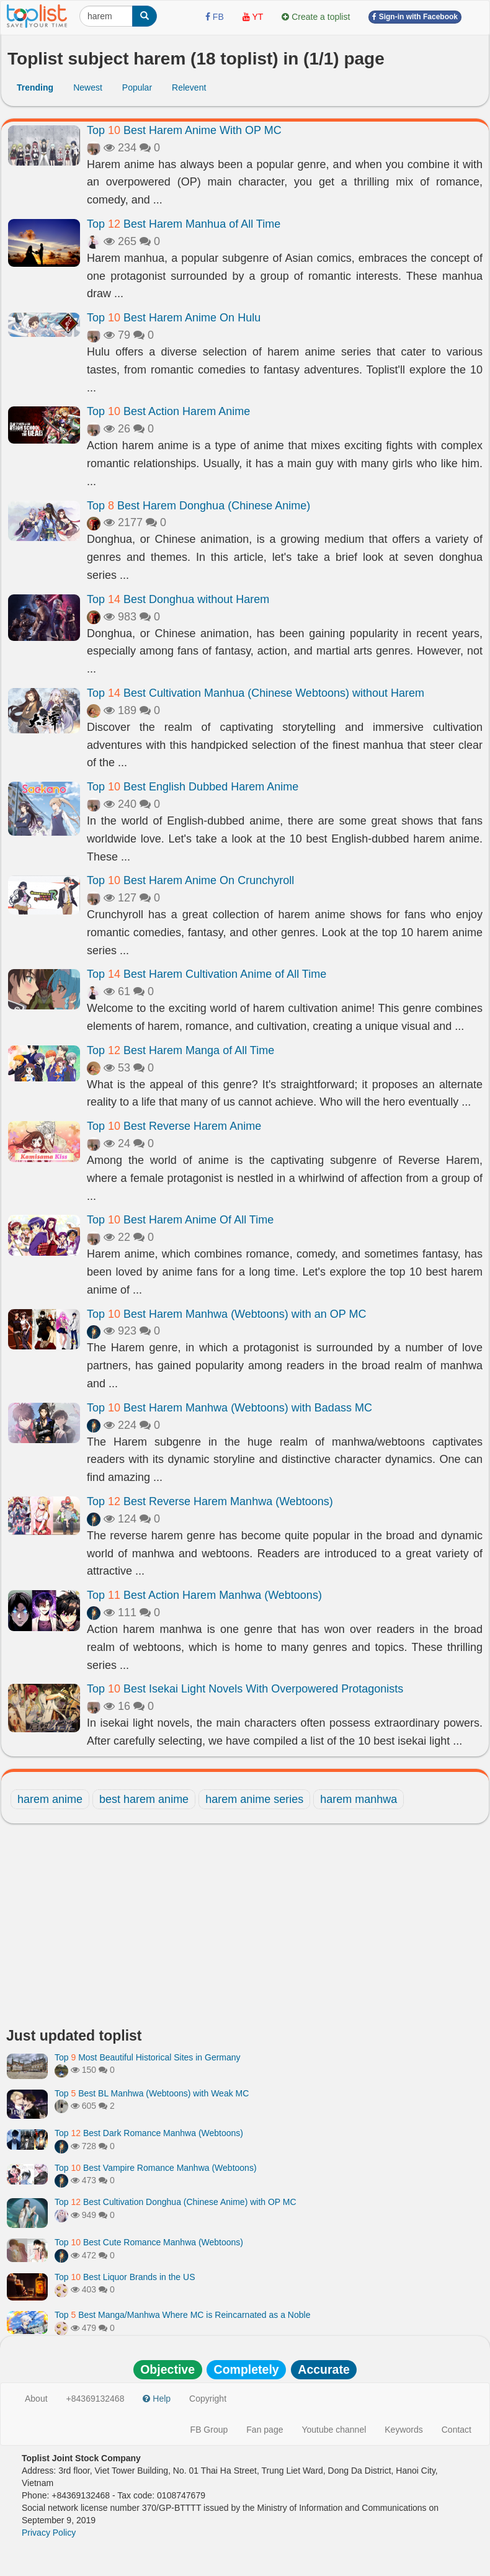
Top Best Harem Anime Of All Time (180, 1220)
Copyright (207, 2399)
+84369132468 (95, 2399)
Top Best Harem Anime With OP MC (184, 130)
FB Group (209, 2430)
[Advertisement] (245, 1929)
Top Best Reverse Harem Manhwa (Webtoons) (210, 1501)
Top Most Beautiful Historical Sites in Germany (148, 2057)
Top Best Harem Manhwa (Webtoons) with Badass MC (229, 1408)
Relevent (189, 87)
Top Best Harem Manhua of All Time (183, 224)
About (36, 2399)
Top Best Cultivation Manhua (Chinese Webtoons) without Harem (255, 693)
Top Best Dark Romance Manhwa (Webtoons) (149, 2133)
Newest (87, 87)
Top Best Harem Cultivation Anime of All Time (206, 974)
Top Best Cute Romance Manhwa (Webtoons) (149, 2242)
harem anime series (254, 1799)
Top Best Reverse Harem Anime (174, 1126)
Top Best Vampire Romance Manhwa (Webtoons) (156, 2168)
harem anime (49, 1799)
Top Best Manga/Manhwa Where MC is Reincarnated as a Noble (182, 2315)
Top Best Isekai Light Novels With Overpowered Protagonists (245, 1689)
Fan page (264, 2430)
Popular (137, 87)
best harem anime (144, 1799)
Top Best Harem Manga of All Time (180, 1050)
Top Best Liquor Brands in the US (125, 2277)
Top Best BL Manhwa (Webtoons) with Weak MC (152, 2093)
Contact (456, 2430)
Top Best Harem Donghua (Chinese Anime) (198, 505)
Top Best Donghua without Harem (178, 599)
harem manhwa (358, 1799)
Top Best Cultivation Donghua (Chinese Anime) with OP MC (175, 2202)
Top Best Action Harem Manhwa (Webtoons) (204, 1595)
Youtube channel (333, 2430)
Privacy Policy (49, 2533)
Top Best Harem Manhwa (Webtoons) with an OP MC (227, 1314)
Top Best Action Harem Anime (168, 411)
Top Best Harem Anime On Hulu (174, 317)
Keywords (403, 2430)
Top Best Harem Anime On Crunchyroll (190, 880)
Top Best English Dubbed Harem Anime (192, 786)
